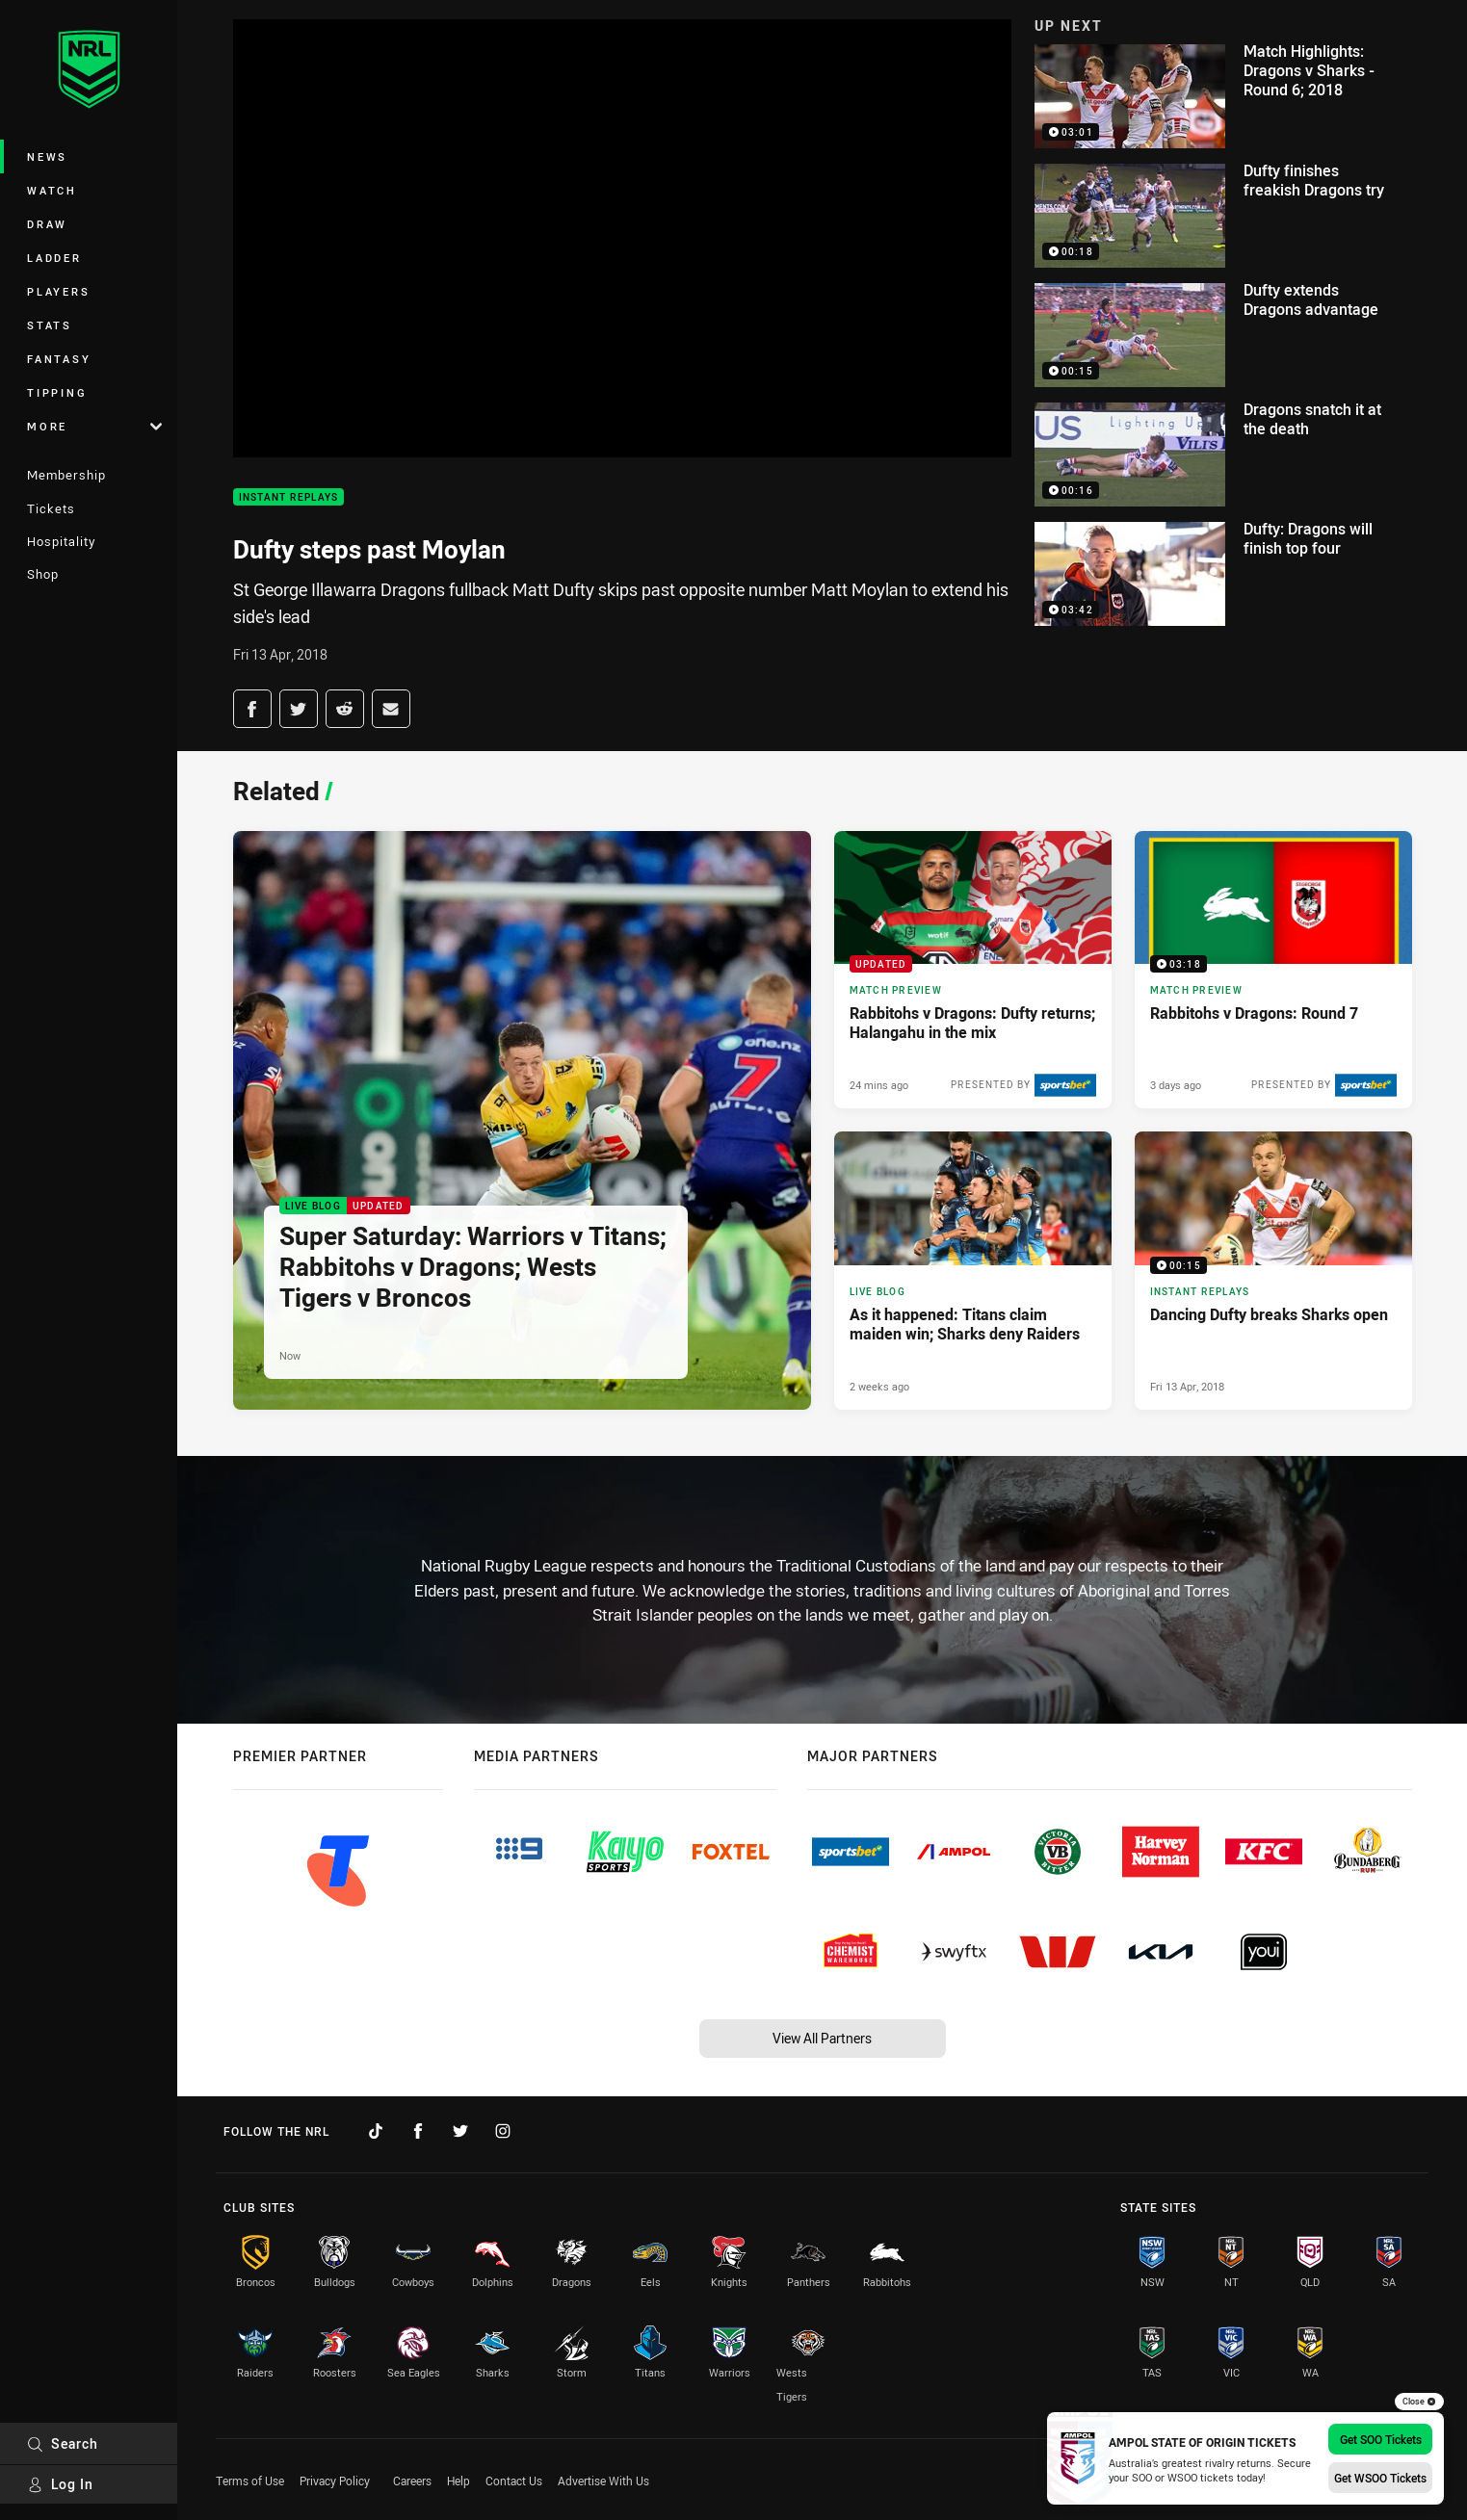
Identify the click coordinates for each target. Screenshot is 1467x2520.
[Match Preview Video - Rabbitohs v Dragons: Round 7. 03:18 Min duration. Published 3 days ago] (1273, 969)
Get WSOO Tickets (1380, 2477)
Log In (60, 2484)
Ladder (54, 257)
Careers (412, 2480)
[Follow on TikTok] (375, 2131)
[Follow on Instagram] (503, 2131)
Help (458, 2480)
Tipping (57, 392)
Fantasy (59, 358)
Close (1419, 2401)
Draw (47, 224)
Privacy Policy (335, 2480)
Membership (66, 474)
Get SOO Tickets (1381, 2439)
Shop (43, 574)
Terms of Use (250, 2480)
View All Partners (822, 2038)
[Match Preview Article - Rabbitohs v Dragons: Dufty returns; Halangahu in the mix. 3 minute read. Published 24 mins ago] (973, 969)
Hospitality (61, 541)
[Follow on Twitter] (460, 2131)
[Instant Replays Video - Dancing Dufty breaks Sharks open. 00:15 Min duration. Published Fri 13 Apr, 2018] (1273, 1270)
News (47, 156)
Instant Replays (289, 497)
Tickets (51, 508)
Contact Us (513, 2480)
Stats (49, 325)
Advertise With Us (603, 2480)
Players (58, 291)
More (94, 426)
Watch (52, 190)
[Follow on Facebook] (418, 2131)
